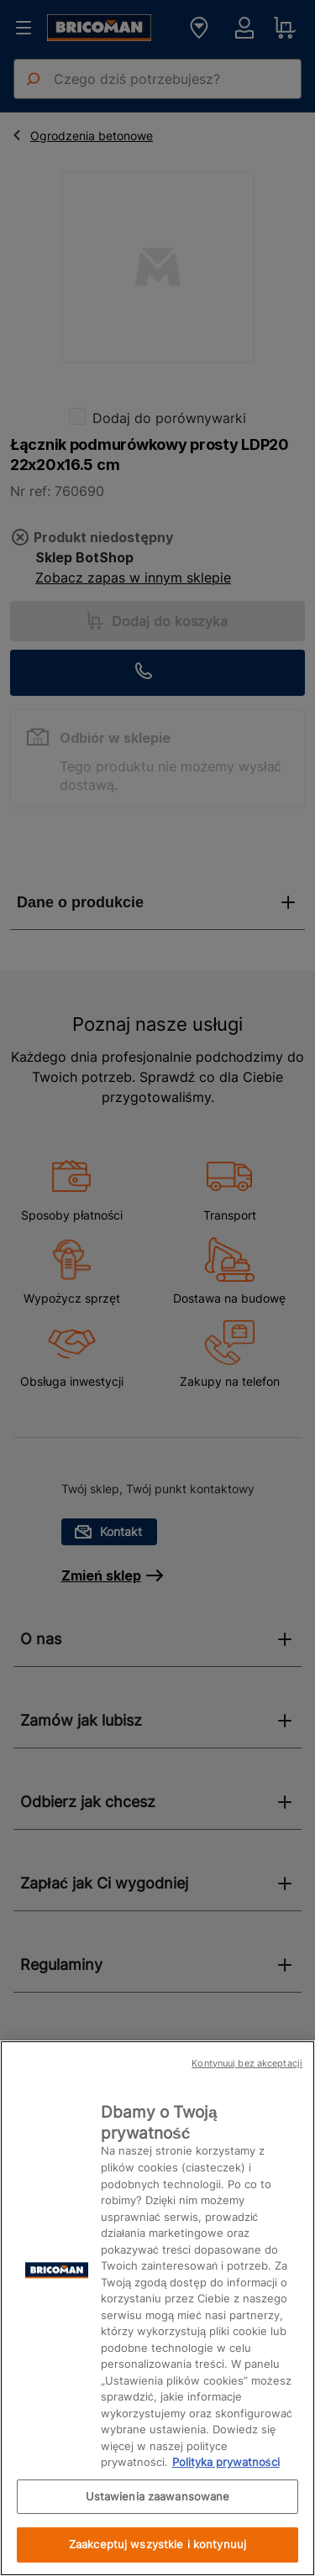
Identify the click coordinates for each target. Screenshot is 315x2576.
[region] (157, 2308)
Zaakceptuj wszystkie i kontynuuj (157, 2544)
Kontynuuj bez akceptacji (247, 2063)
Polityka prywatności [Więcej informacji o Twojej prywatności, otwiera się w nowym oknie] (226, 2462)
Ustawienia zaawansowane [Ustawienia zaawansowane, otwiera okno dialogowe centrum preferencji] (158, 2496)
